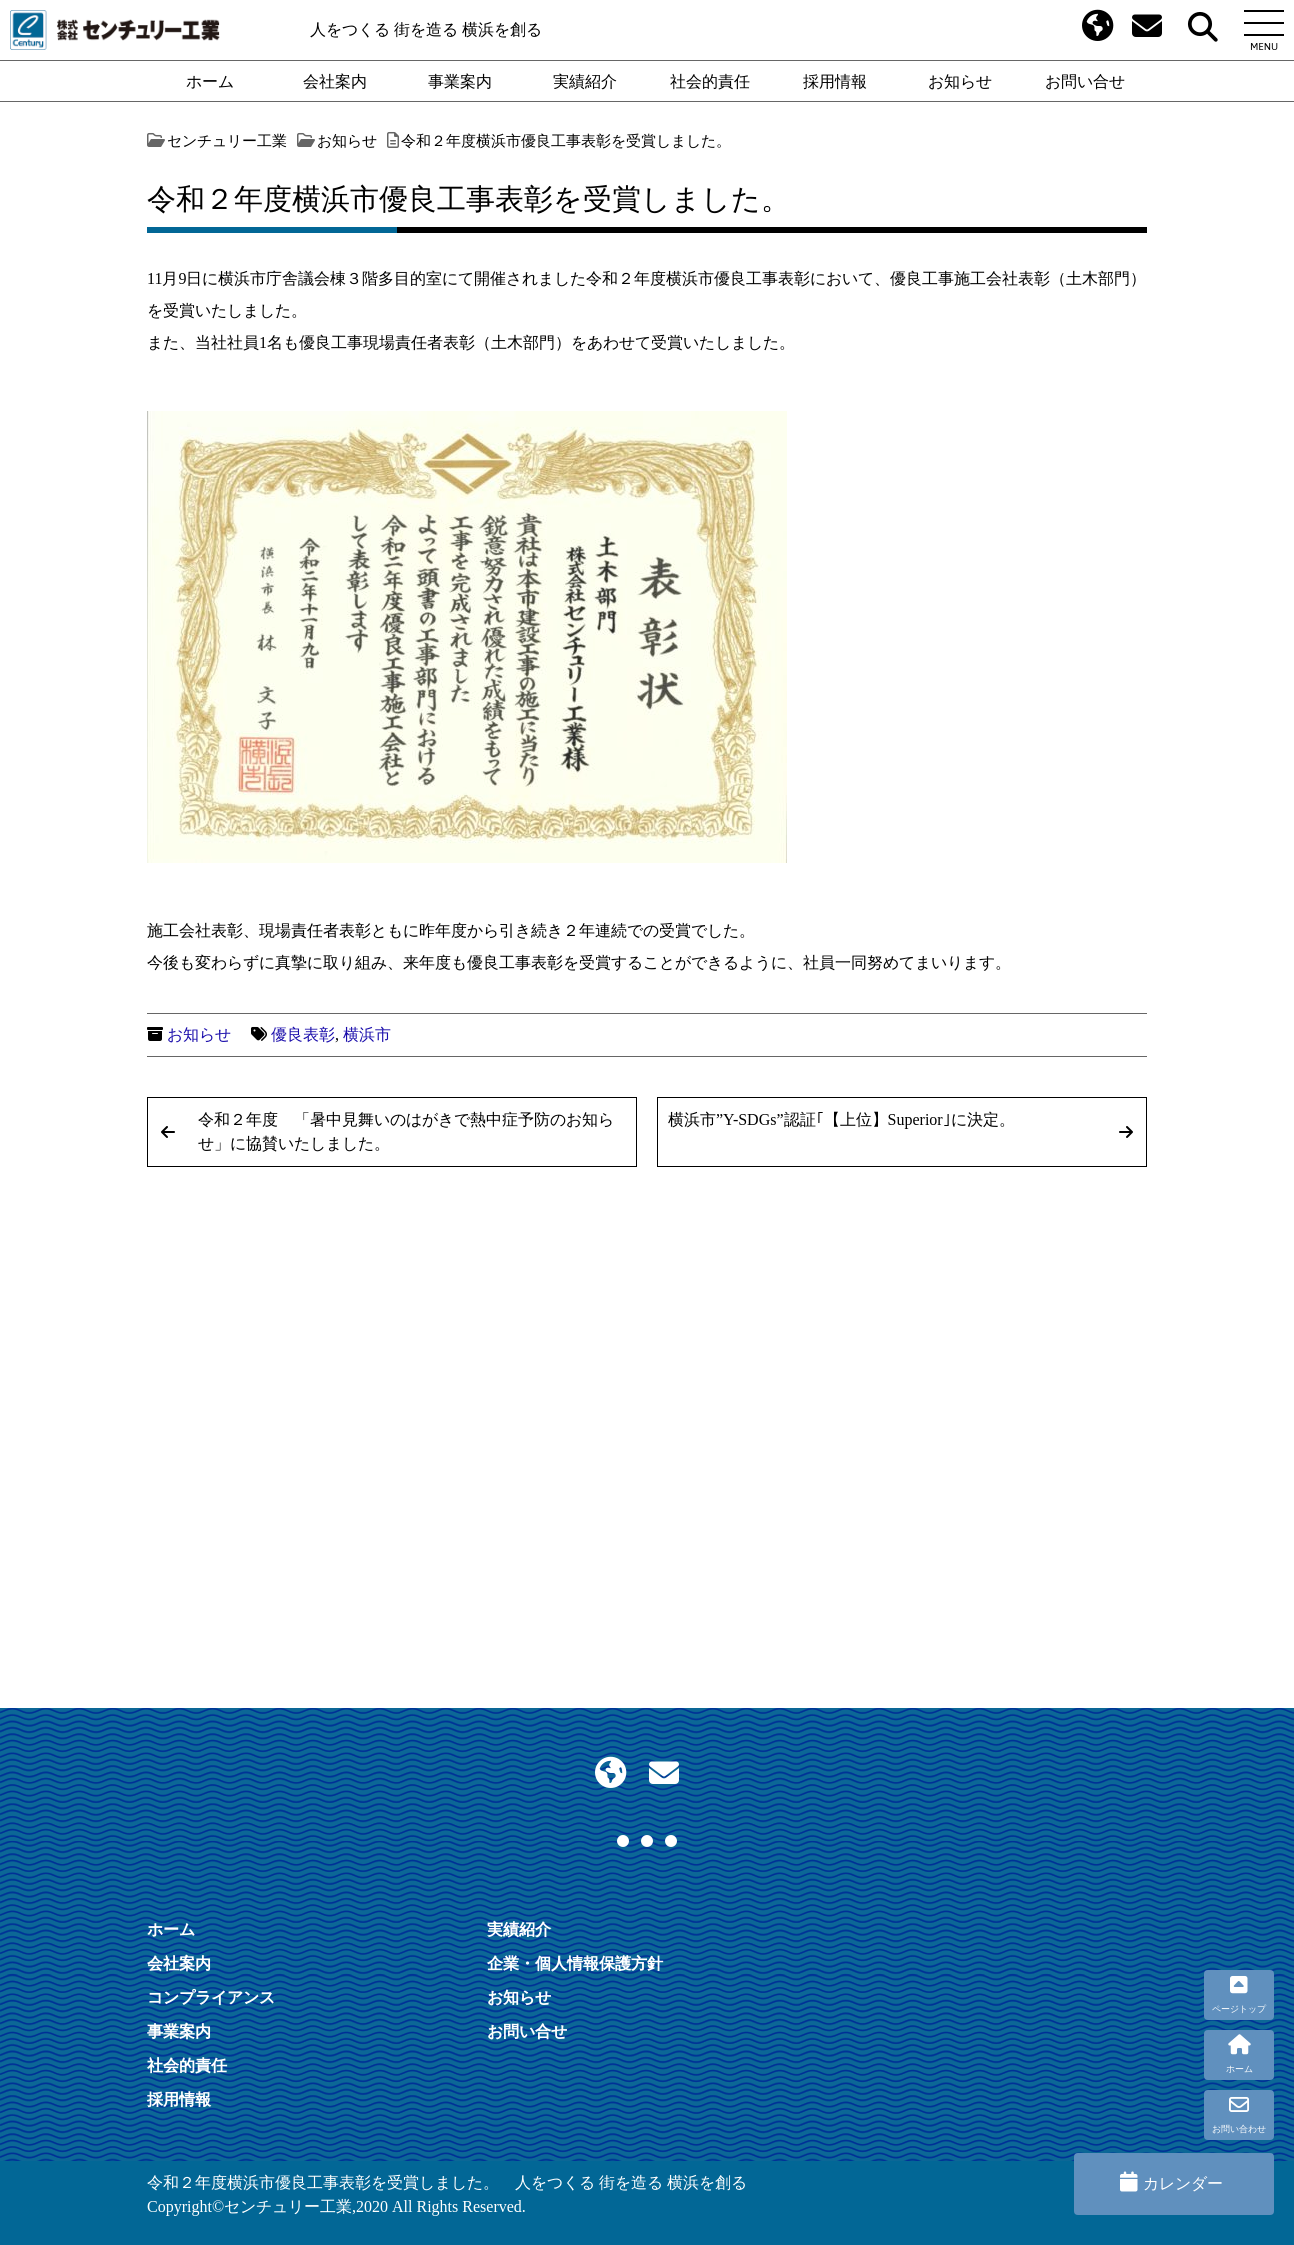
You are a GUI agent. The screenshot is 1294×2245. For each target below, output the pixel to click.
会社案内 (335, 81)
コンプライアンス (211, 1997)
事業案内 (460, 81)
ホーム (210, 81)
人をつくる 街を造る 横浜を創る (426, 29)
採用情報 (835, 81)
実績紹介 (585, 81)
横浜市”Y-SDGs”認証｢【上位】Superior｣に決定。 (841, 1119)
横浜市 (367, 1034)
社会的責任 (710, 81)
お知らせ (960, 81)
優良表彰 (303, 1034)
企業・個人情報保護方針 (575, 1963)
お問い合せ (1085, 81)
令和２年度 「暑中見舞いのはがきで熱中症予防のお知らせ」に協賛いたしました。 (406, 1131)
